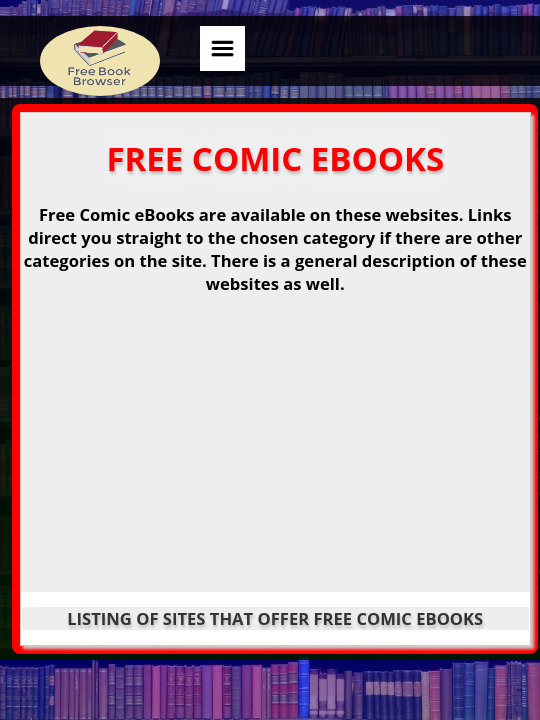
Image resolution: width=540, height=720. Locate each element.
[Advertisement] (275, 451)
